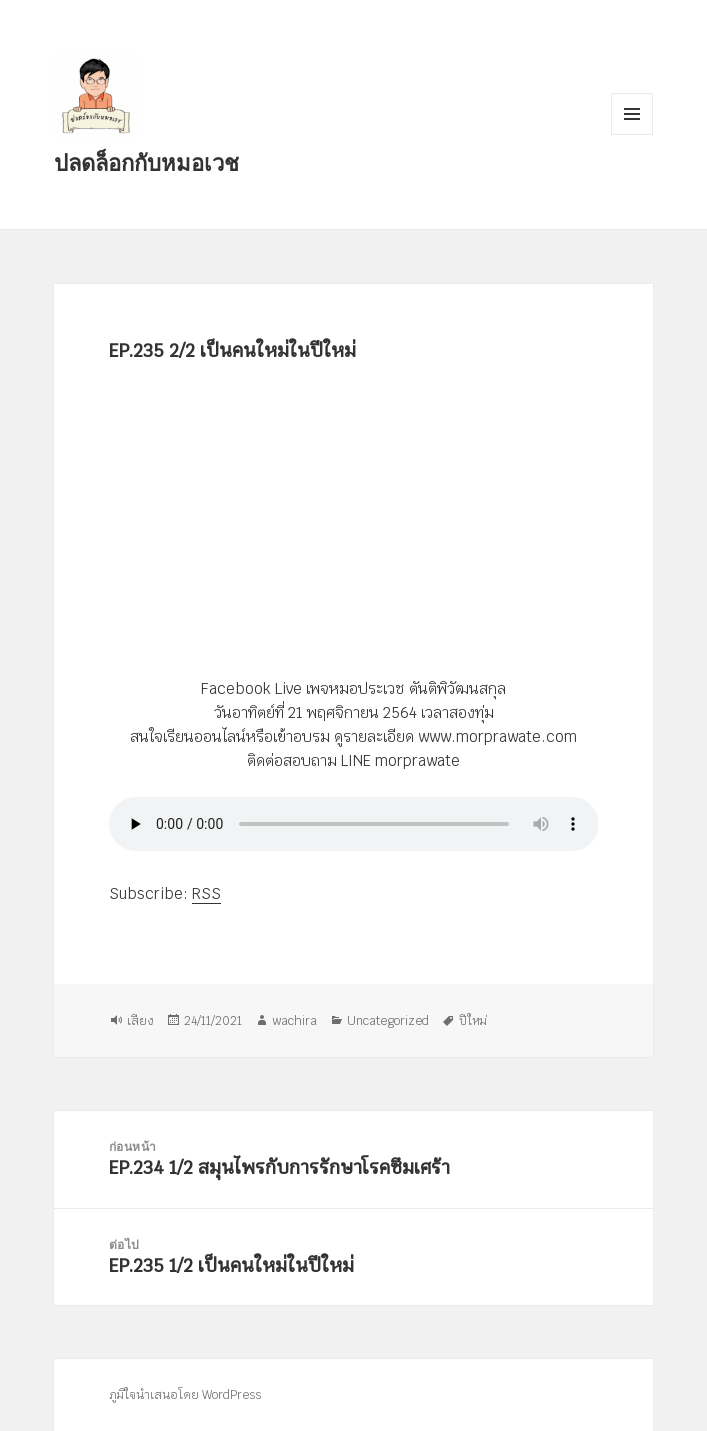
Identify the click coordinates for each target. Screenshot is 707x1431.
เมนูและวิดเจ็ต (632, 114)
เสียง (140, 1020)
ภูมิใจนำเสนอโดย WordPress (185, 1395)
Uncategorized (388, 1020)
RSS (206, 893)
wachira (294, 1020)
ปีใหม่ (473, 1020)
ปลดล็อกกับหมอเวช (146, 162)
